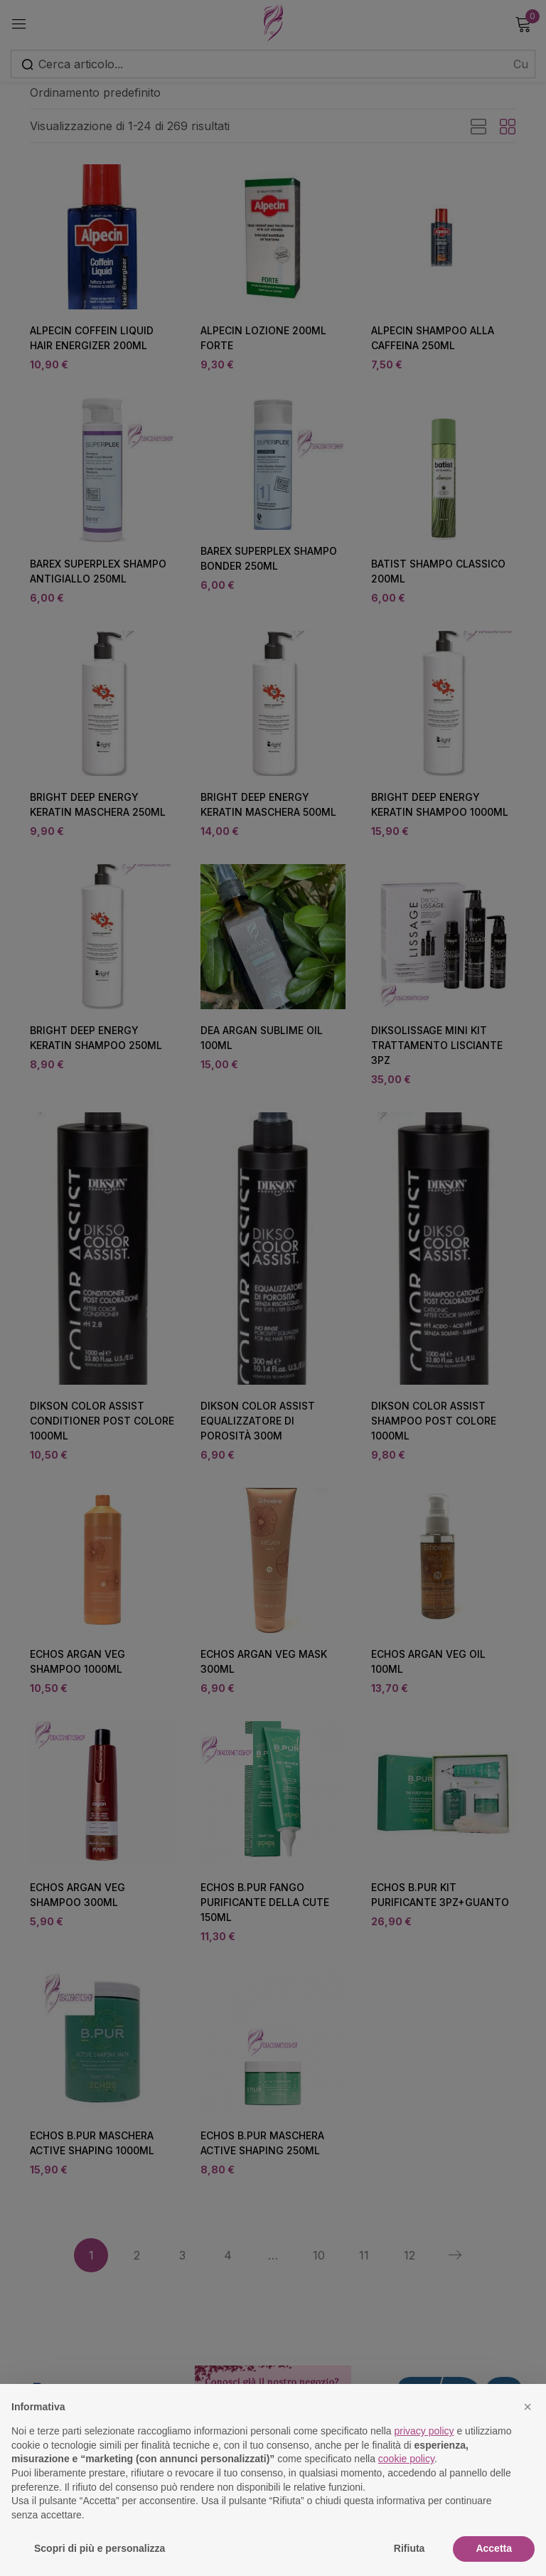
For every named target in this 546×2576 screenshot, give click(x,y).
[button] (527, 2406)
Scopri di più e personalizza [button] (99, 2548)
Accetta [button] (494, 2548)
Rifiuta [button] (409, 2548)
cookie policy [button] (406, 2458)
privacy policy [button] (424, 2431)
